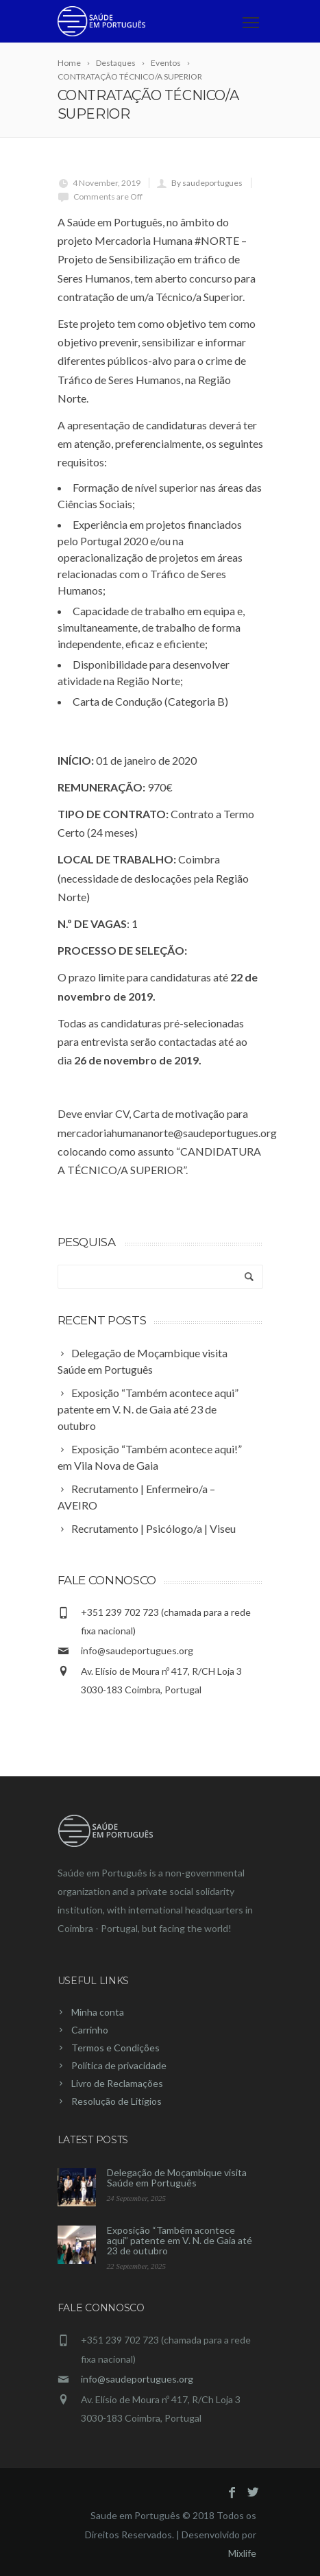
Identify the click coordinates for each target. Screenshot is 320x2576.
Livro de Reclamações (117, 2083)
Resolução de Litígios (116, 2101)
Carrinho (89, 2030)
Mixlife (242, 2553)
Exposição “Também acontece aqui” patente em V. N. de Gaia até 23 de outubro (179, 2240)
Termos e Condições (115, 2047)
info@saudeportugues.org (137, 1650)
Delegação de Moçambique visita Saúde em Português (177, 2178)
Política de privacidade (119, 2065)
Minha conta (97, 2012)
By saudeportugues (207, 183)
